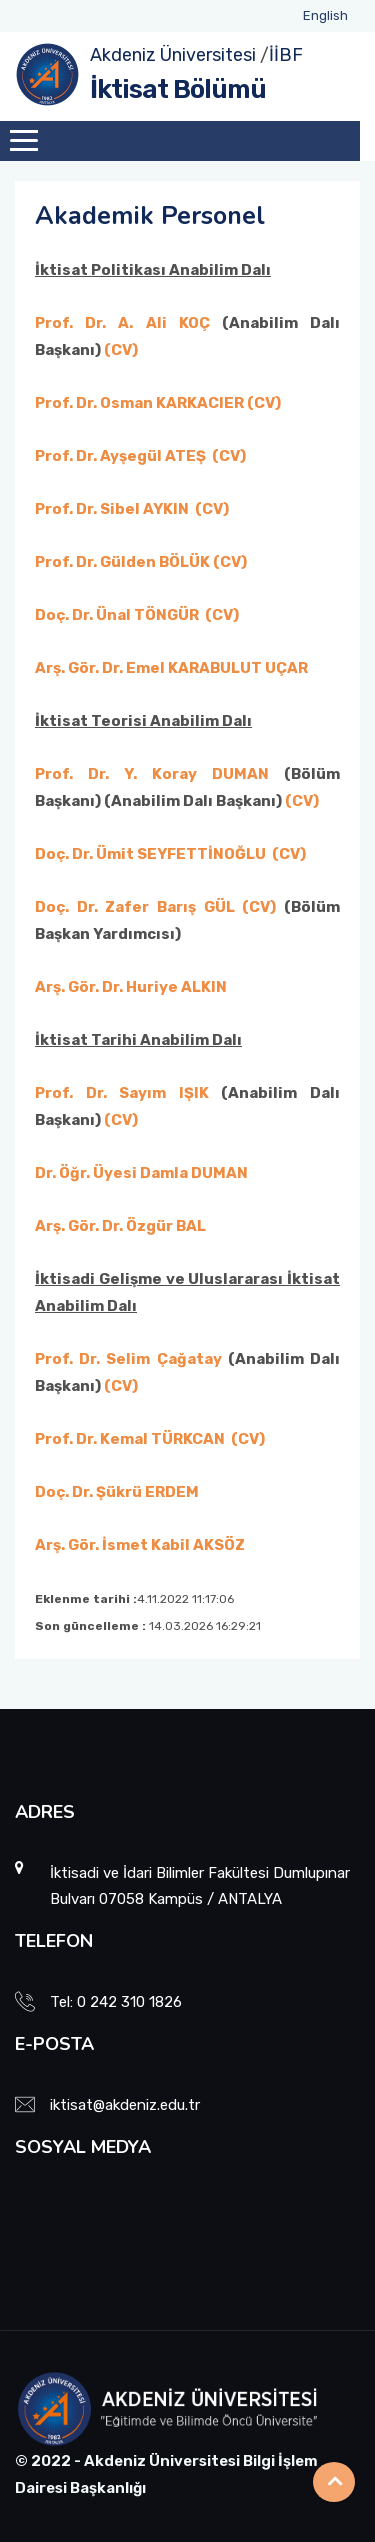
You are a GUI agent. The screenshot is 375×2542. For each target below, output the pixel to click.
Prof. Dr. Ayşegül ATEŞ (120, 456)
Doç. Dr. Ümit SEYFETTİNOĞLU (150, 854)
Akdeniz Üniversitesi (173, 55)
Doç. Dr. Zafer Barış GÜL (135, 907)
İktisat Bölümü (178, 89)
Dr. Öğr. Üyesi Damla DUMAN (141, 1173)
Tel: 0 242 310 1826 (116, 2002)
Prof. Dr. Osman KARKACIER (139, 403)
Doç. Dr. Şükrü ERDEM (117, 1492)
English (325, 15)
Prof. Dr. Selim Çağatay (128, 1359)
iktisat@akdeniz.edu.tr (125, 2105)
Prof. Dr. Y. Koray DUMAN (152, 774)
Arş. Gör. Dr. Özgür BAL (120, 1226)
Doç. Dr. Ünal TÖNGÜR (117, 615)
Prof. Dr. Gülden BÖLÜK (122, 562)
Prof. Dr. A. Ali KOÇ (128, 323)
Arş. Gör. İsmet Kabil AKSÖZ (140, 1545)
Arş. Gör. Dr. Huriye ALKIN (131, 987)
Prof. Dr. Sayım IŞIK (122, 1093)
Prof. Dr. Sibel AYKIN (112, 509)
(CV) (121, 350)
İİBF (286, 55)
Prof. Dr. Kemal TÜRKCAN (131, 1439)
